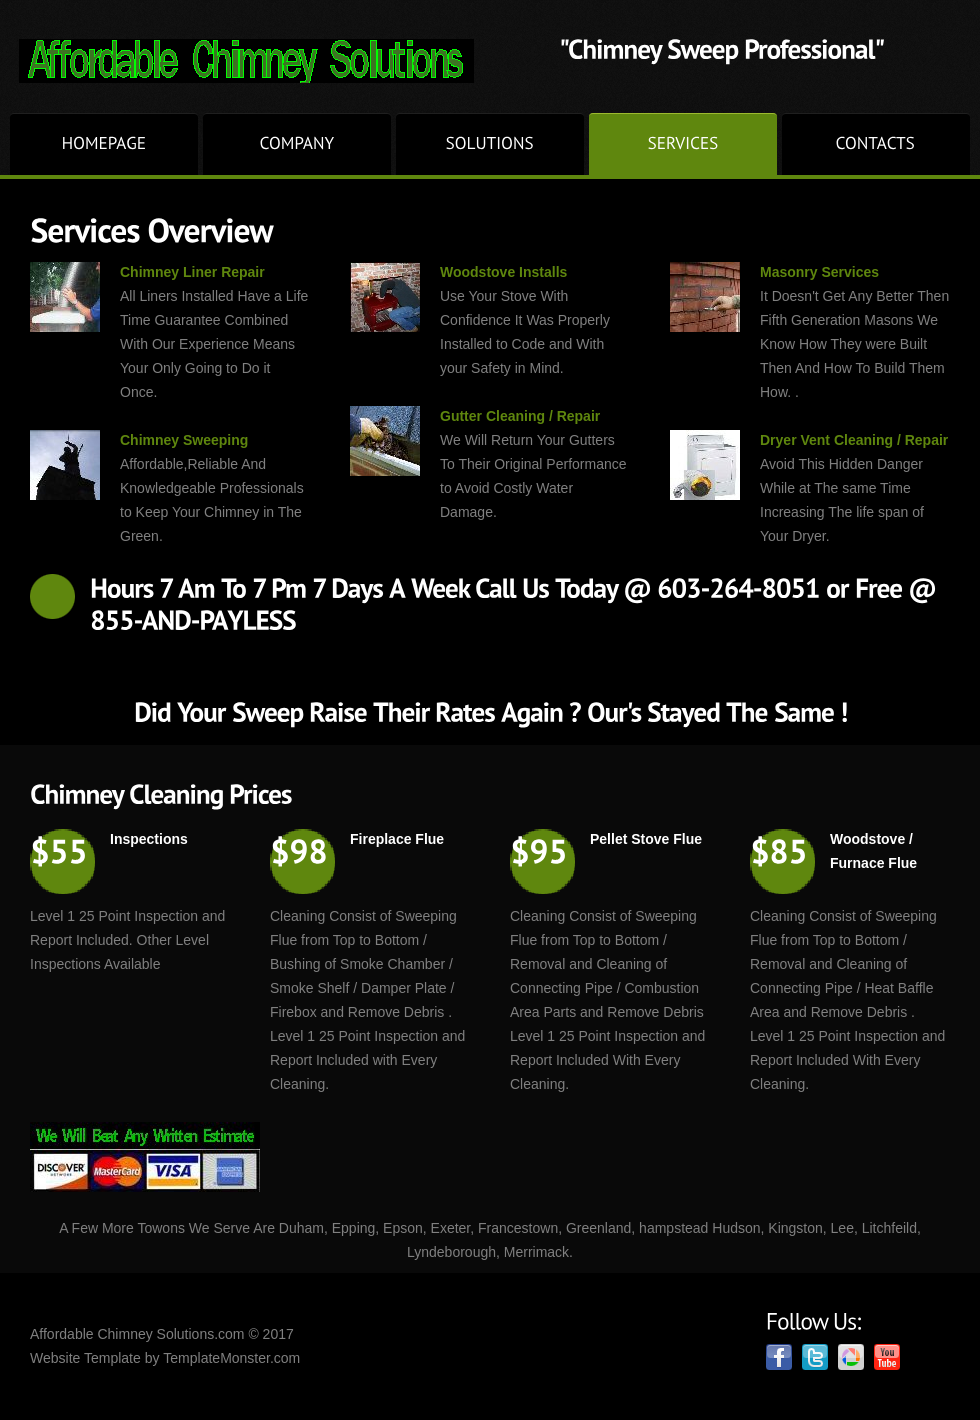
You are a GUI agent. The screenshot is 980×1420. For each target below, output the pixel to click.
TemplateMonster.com (231, 1358)
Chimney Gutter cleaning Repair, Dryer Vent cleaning (289, 61)
